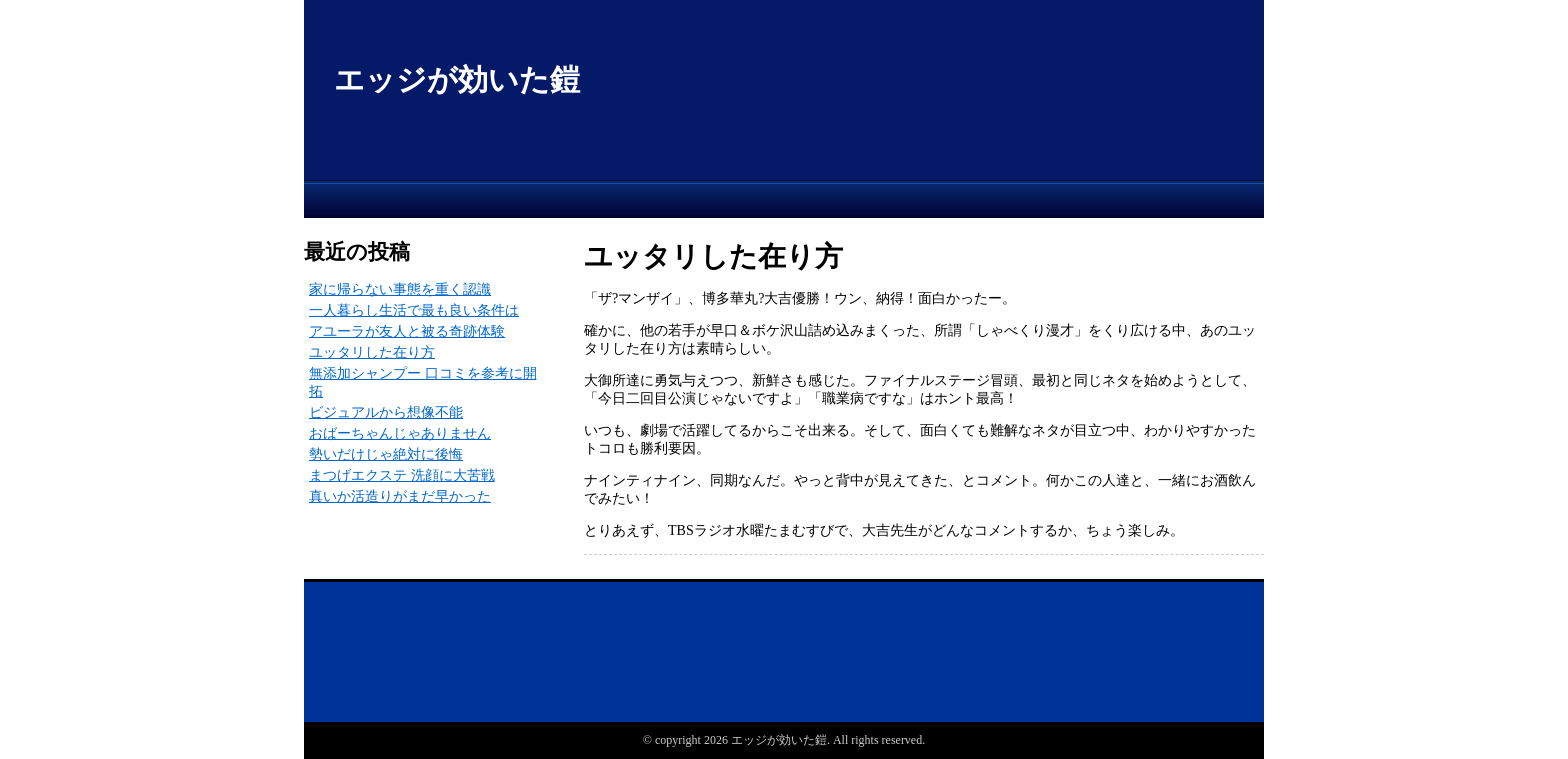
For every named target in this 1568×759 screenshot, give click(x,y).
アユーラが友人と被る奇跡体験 (407, 331)
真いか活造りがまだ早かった (400, 496)
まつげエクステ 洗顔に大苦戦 (402, 475)
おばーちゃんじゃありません (400, 433)
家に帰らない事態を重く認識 (400, 289)
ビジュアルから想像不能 (386, 412)
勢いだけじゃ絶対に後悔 (386, 454)
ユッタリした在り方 (372, 352)
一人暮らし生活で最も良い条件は (414, 310)
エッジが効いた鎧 (457, 79)
